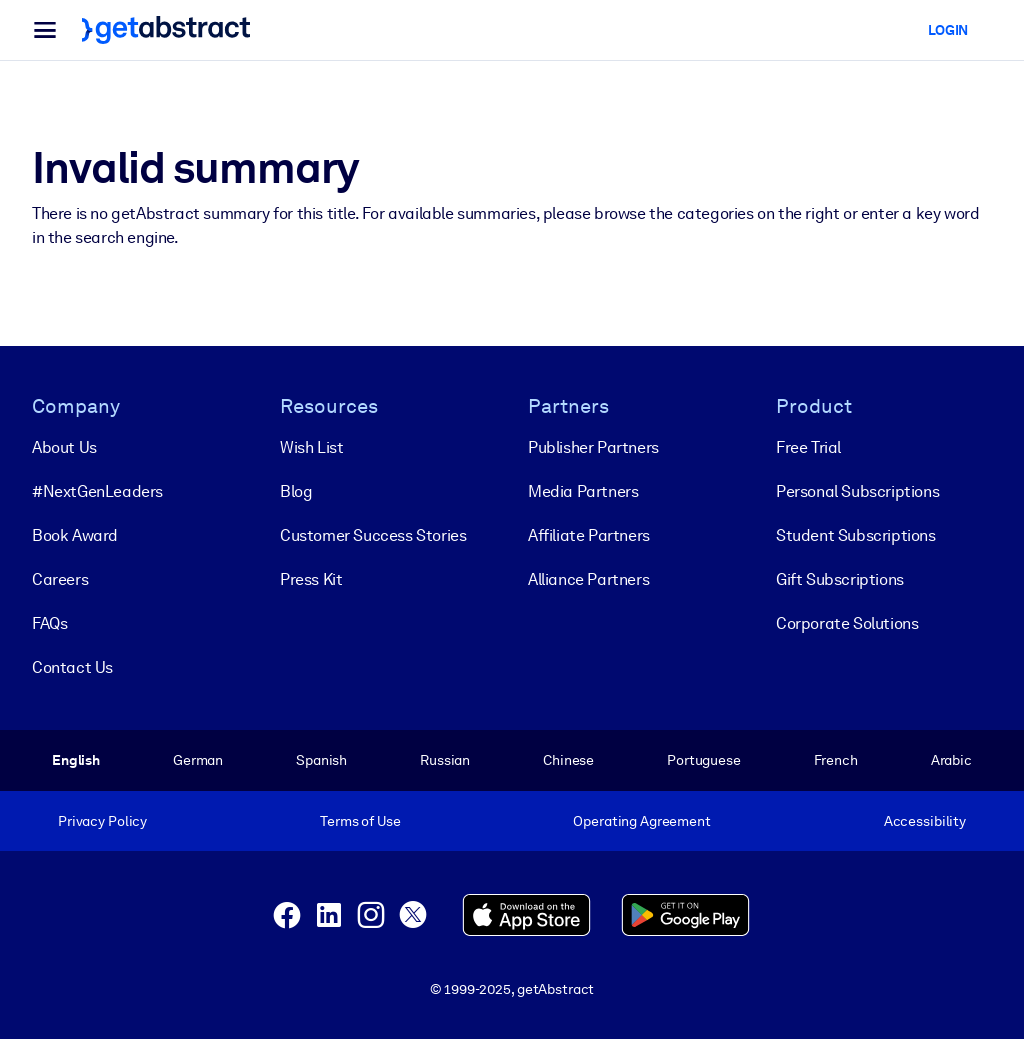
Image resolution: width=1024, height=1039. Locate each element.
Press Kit (311, 579)
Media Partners (583, 491)
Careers (60, 579)
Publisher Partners (593, 447)
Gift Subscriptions (840, 579)
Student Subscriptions (856, 535)
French (836, 760)
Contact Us (72, 667)
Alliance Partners (588, 579)
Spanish (321, 760)
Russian (445, 760)
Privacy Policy (102, 821)
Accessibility (925, 821)
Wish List (311, 447)
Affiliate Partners (589, 535)
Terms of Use (360, 821)
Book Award (75, 535)
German (198, 760)
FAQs (49, 623)
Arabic (951, 760)
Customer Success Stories (373, 535)
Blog (296, 491)
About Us (64, 447)
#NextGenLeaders (97, 491)
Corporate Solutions (847, 623)
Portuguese (704, 760)
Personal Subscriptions (857, 491)
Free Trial (808, 447)
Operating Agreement (641, 821)
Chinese (568, 760)
